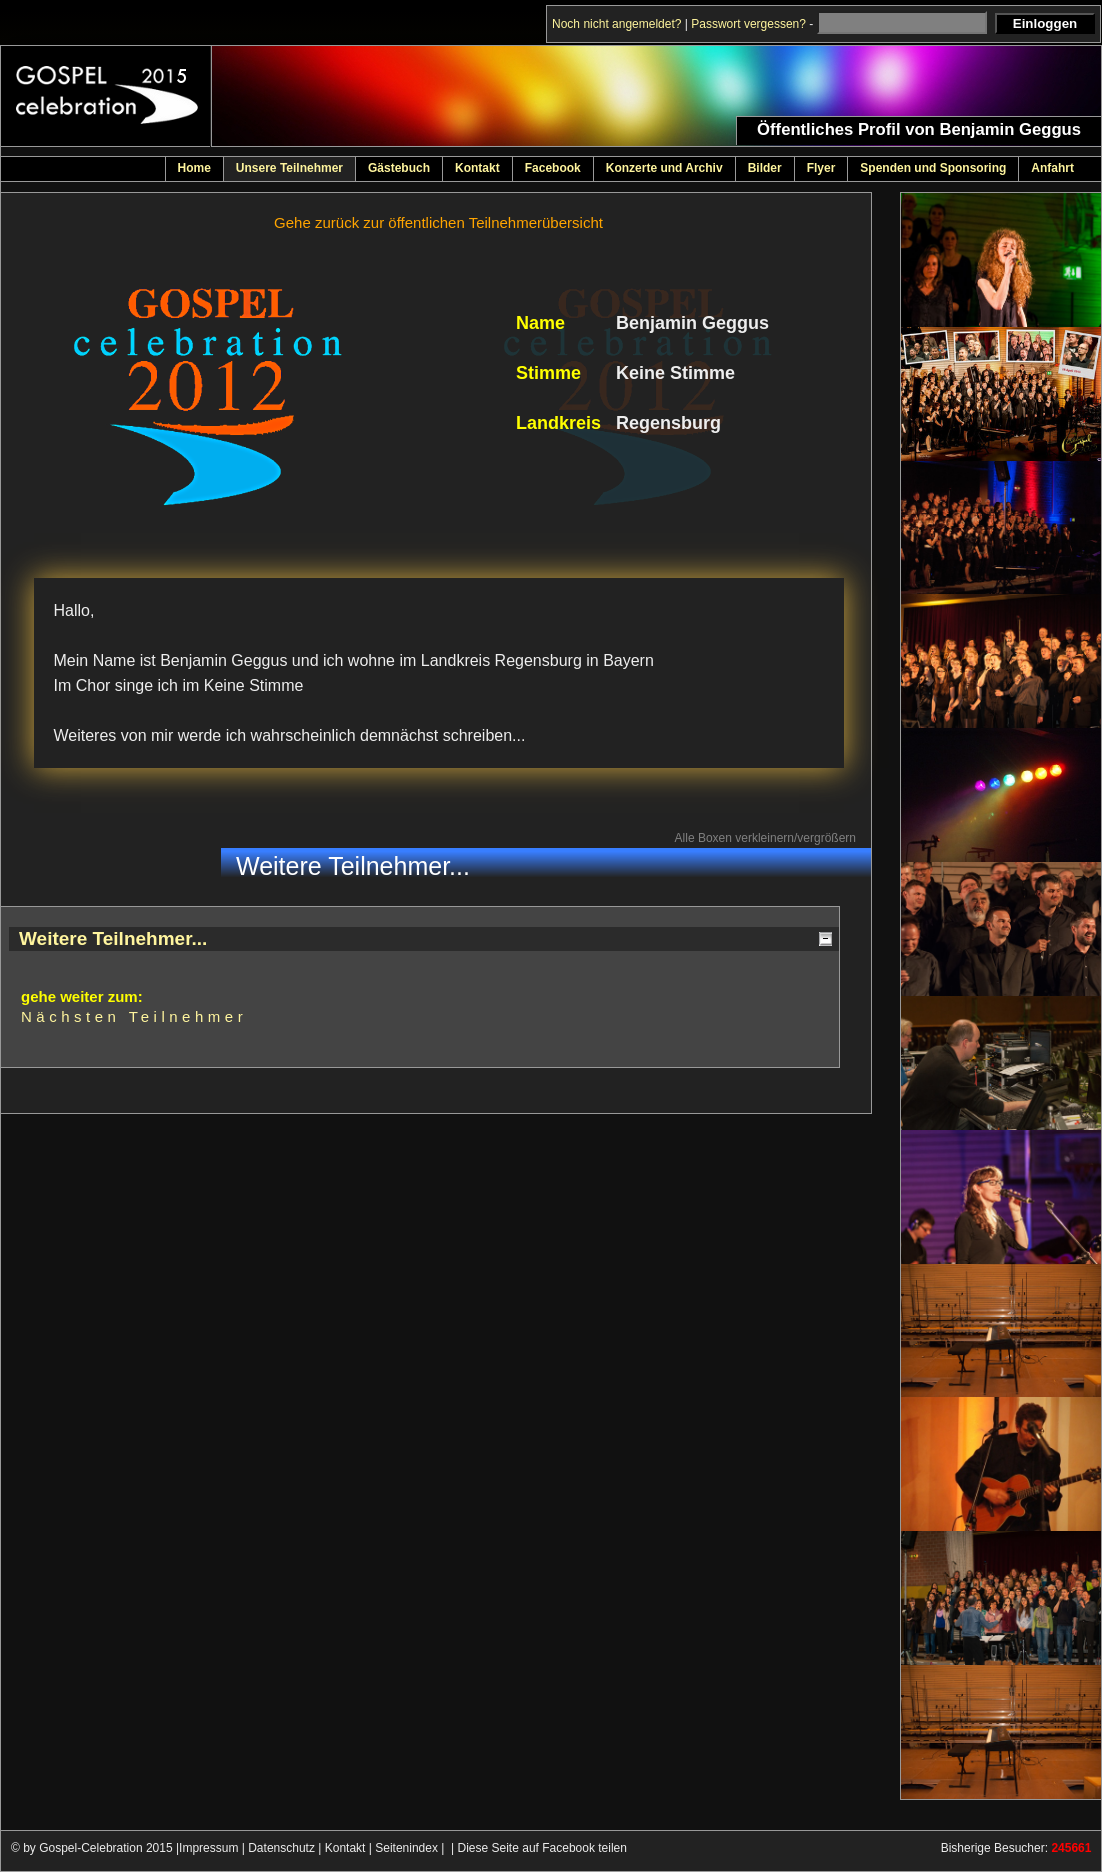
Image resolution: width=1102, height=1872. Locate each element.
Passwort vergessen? (748, 24)
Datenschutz (281, 1848)
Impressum (208, 1848)
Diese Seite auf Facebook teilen (542, 1848)
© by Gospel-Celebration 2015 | (95, 1848)
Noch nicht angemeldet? (616, 24)
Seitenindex (406, 1848)
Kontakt (345, 1848)
